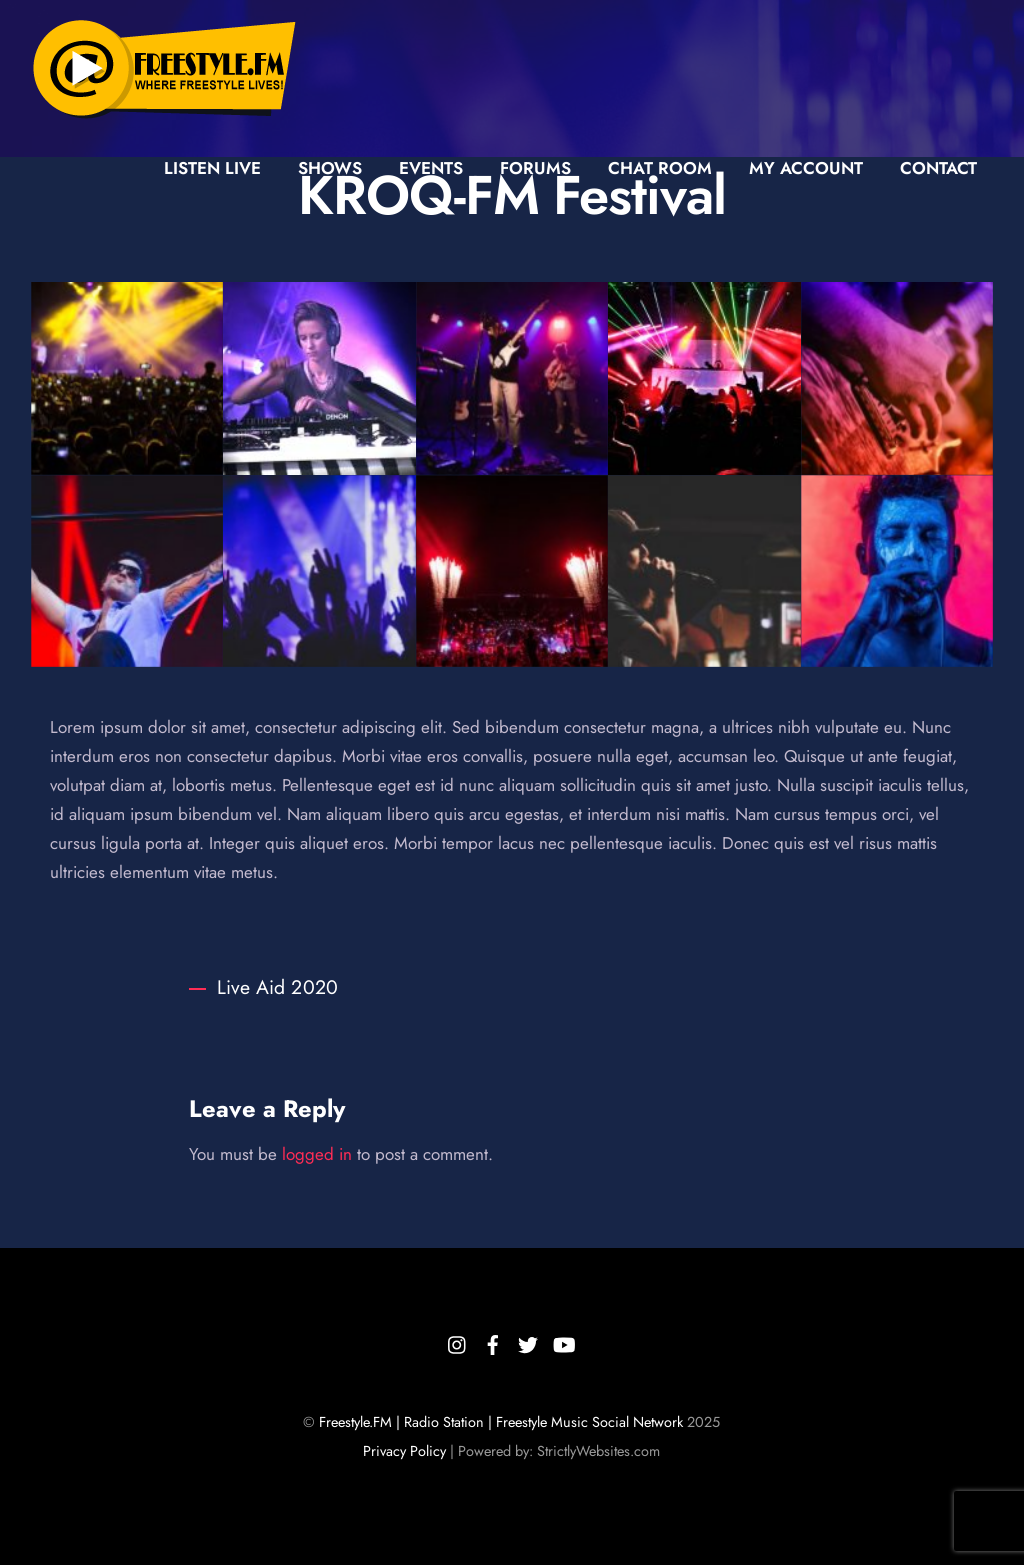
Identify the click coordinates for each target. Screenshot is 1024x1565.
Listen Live (212, 168)
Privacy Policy (404, 1451)
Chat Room (660, 168)
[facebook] (493, 1341)
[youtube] (563, 1341)
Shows (330, 168)
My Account (806, 168)
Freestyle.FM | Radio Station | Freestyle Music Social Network (501, 1422)
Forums (535, 168)
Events (431, 168)
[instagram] (458, 1341)
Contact (938, 168)
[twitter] (528, 1341)
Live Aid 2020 (263, 987)
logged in (317, 1154)
